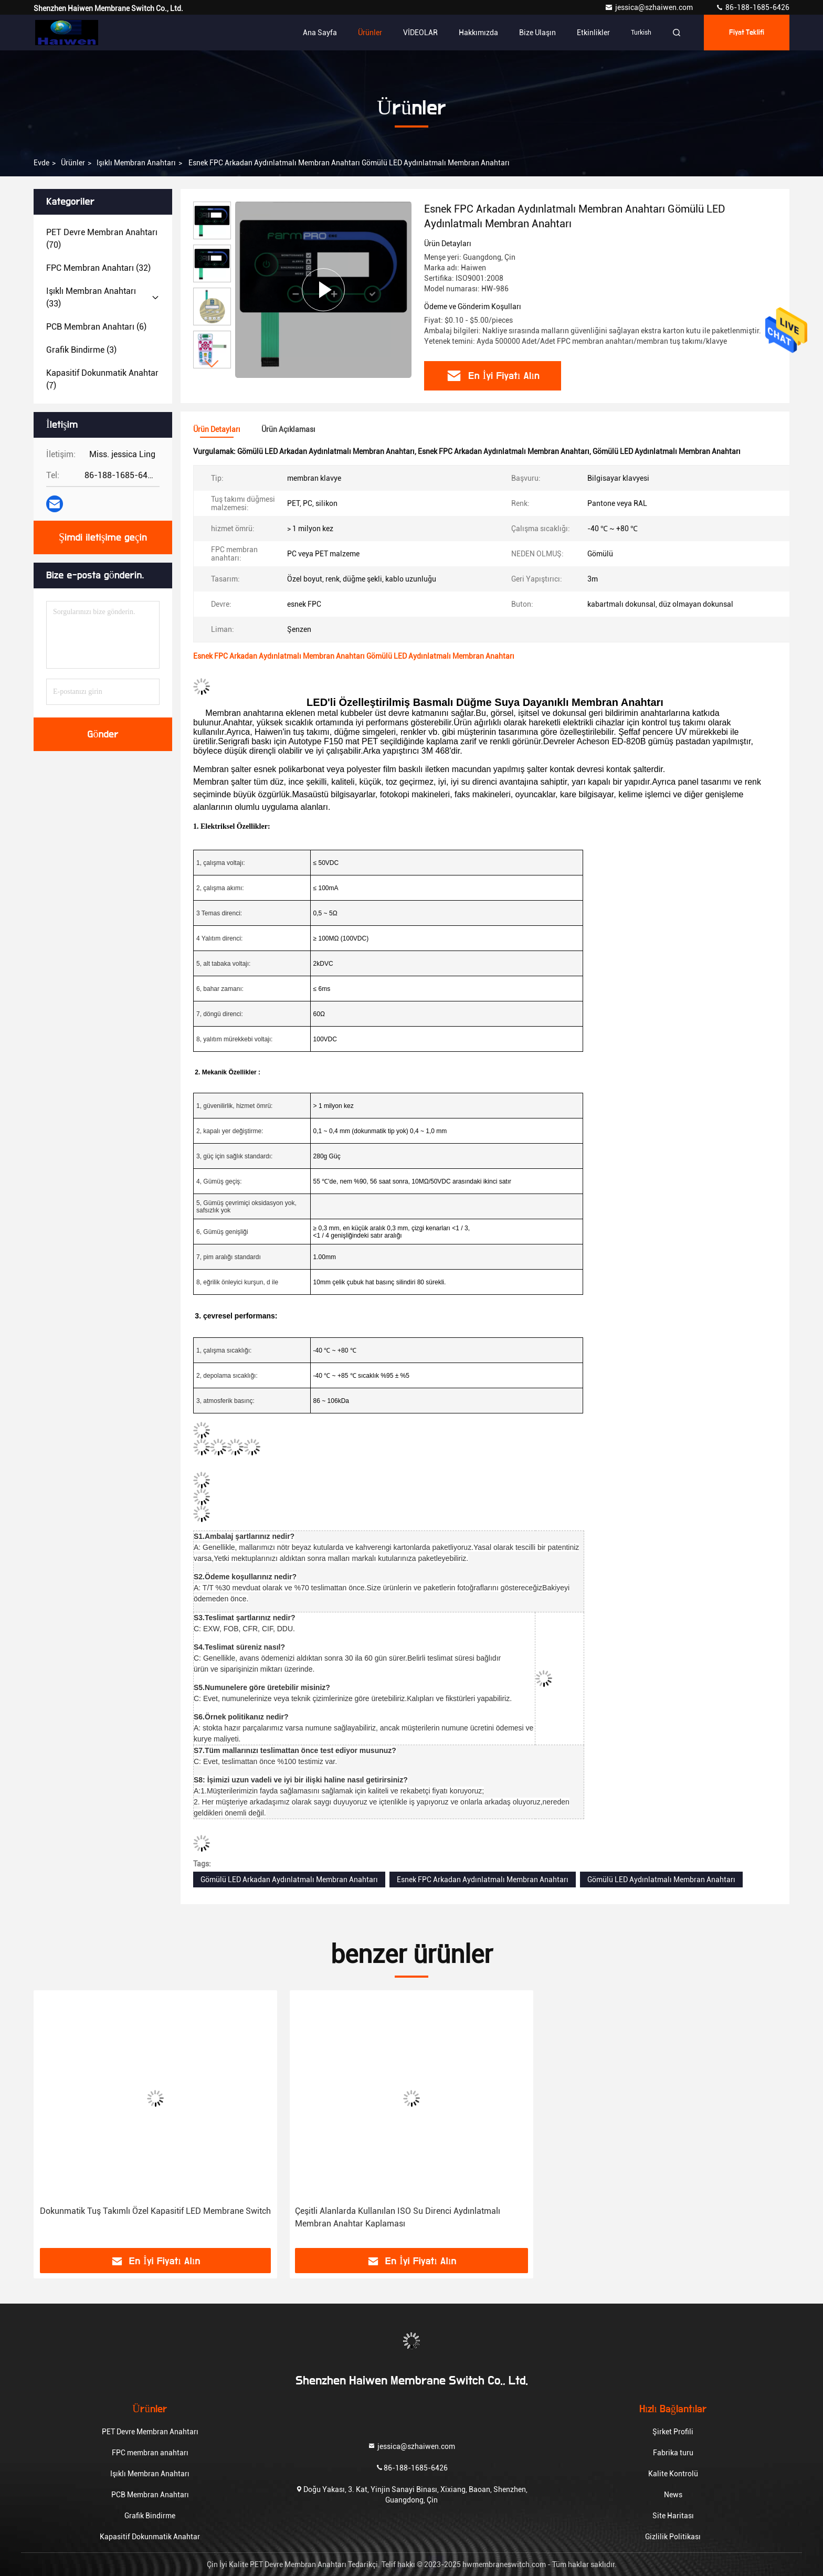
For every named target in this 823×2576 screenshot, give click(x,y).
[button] (212, 364)
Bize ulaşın (537, 32)
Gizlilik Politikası (673, 2536)
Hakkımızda (478, 32)
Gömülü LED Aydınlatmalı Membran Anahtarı (661, 1879)
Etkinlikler (593, 32)
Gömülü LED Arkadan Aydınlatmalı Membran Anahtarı (289, 1879)
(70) (101, 238)
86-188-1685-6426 (752, 7)
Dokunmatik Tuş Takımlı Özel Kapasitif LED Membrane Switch (155, 2211)
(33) (91, 297)
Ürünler (370, 32)
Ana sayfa (320, 32)
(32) (98, 268)
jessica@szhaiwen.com (649, 7)
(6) (96, 327)
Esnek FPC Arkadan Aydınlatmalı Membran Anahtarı (482, 1879)
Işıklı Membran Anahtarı (136, 163)
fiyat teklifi (747, 32)
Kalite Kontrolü (673, 2473)
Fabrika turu (673, 2452)
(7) (102, 379)
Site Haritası (673, 2515)
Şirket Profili (672, 2431)
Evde (41, 163)
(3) (81, 350)
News (673, 2494)
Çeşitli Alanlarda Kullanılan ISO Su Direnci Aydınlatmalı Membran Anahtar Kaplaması (397, 2217)
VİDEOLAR (420, 32)
